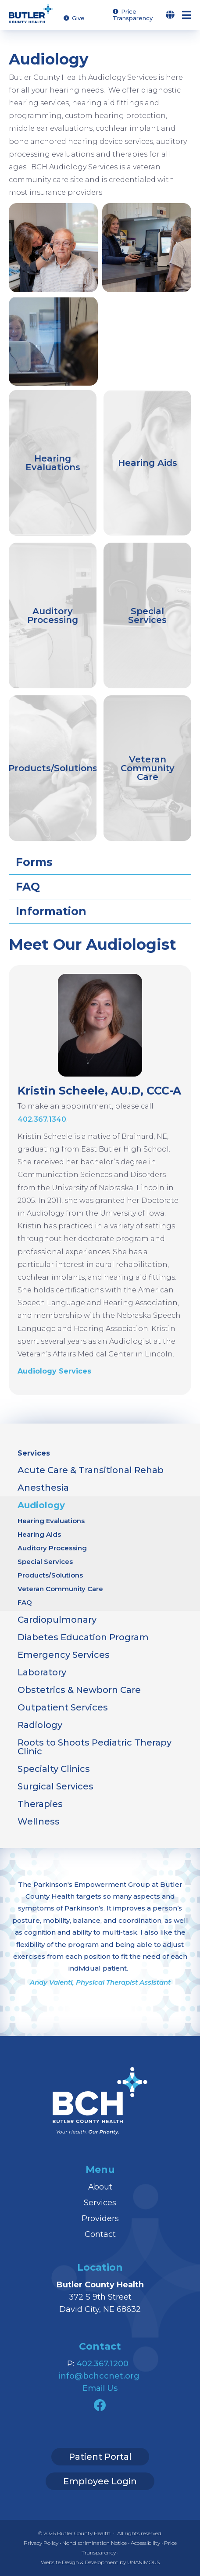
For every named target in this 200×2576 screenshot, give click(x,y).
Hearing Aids (39, 1534)
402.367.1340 (42, 1119)
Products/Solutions (50, 1575)
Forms (34, 862)
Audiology (41, 1505)
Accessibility (145, 2543)
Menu (191, 15)
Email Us (100, 2388)
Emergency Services (64, 1654)
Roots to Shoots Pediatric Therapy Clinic (94, 1747)
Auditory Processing (52, 1548)
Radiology (40, 1725)
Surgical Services (55, 1786)
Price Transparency (133, 14)
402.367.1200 (102, 2363)
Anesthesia (43, 1487)
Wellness (39, 1821)
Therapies (40, 1804)
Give (78, 17)
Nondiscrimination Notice (94, 2543)
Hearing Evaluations (51, 1521)
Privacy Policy (41, 2543)
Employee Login (100, 2481)
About (100, 2187)
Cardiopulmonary (57, 1619)
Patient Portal (100, 2456)
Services (34, 1453)
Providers (100, 2218)
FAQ (25, 1602)
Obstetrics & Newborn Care (79, 1690)
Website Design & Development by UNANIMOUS (100, 2562)
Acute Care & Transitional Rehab (91, 1470)
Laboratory (42, 1672)
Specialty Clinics (54, 1769)
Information (51, 911)
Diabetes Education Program (83, 1637)
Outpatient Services (63, 1707)
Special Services (45, 1561)
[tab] (100, 862)
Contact (100, 2234)
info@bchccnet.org (99, 2376)
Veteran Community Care (60, 1589)
